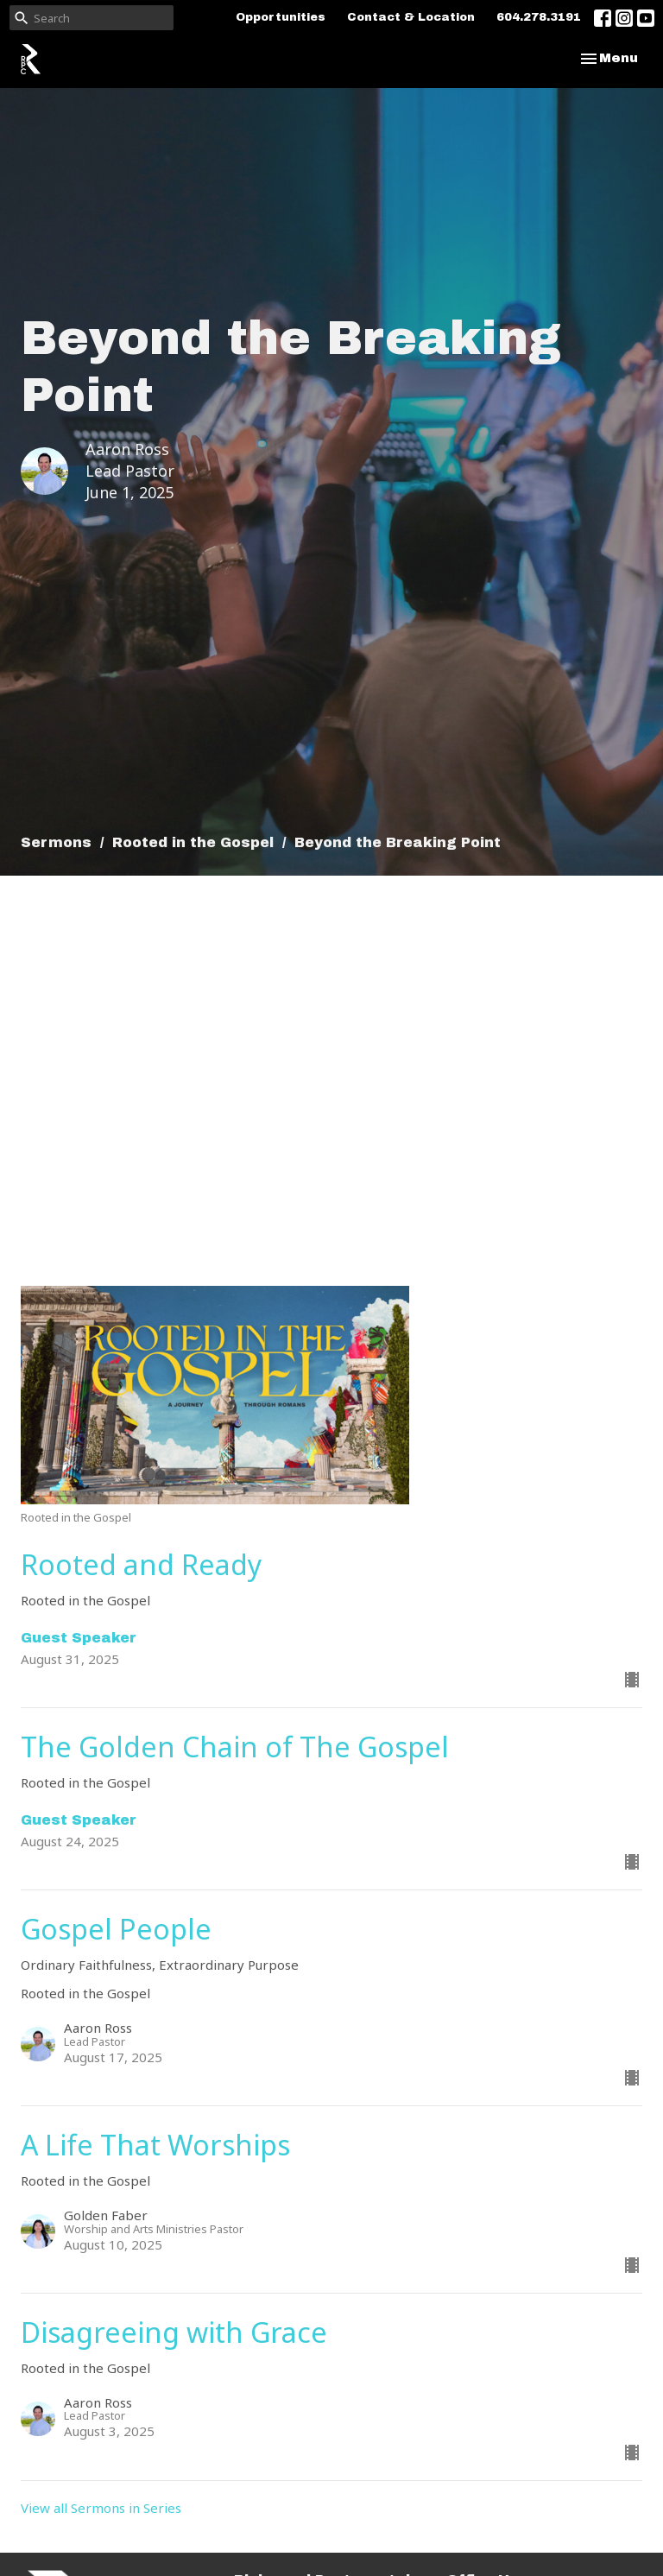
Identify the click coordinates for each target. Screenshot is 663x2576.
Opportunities (280, 17)
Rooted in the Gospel (193, 842)
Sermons (56, 842)
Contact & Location (411, 17)
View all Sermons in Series (101, 2507)
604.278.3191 (538, 17)
